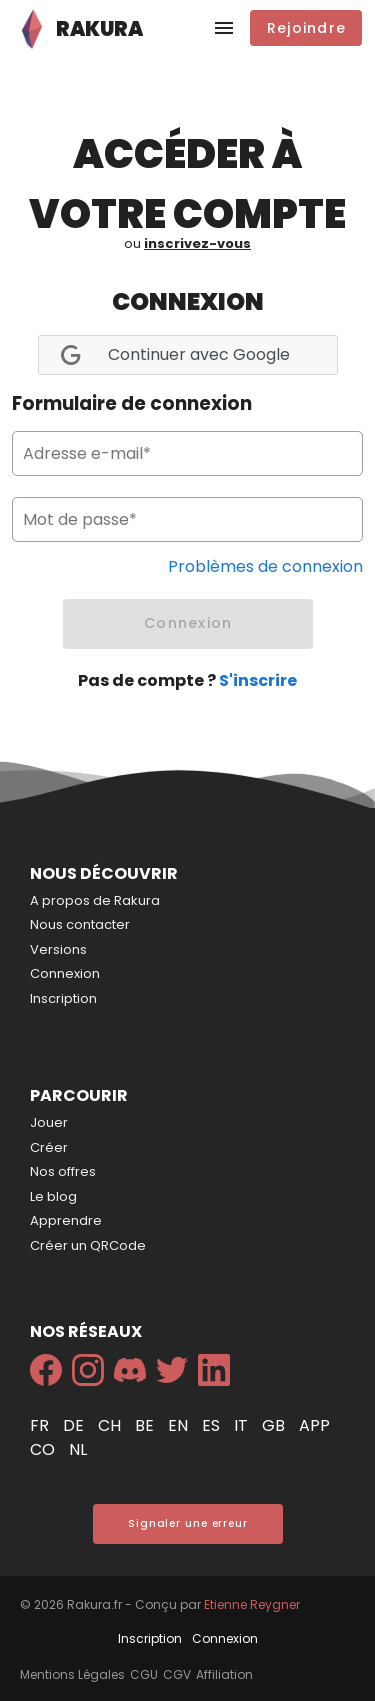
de (75, 1425)
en (180, 1425)
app (314, 1425)
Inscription (63, 998)
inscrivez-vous (197, 243)
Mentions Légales (72, 1674)
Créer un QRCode (88, 1245)
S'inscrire (258, 680)
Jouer (49, 1122)
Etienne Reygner (252, 1604)
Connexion (65, 973)
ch (111, 1425)
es (213, 1425)
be (146, 1425)
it (243, 1425)
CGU (144, 1674)
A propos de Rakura (95, 900)
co (44, 1449)
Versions (58, 949)
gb (275, 1425)
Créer (49, 1147)
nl (78, 1449)
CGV (177, 1674)
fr (41, 1425)
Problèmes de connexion (265, 566)
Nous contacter (80, 924)
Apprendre (66, 1220)
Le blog (53, 1196)
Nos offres (63, 1171)
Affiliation (224, 1674)
